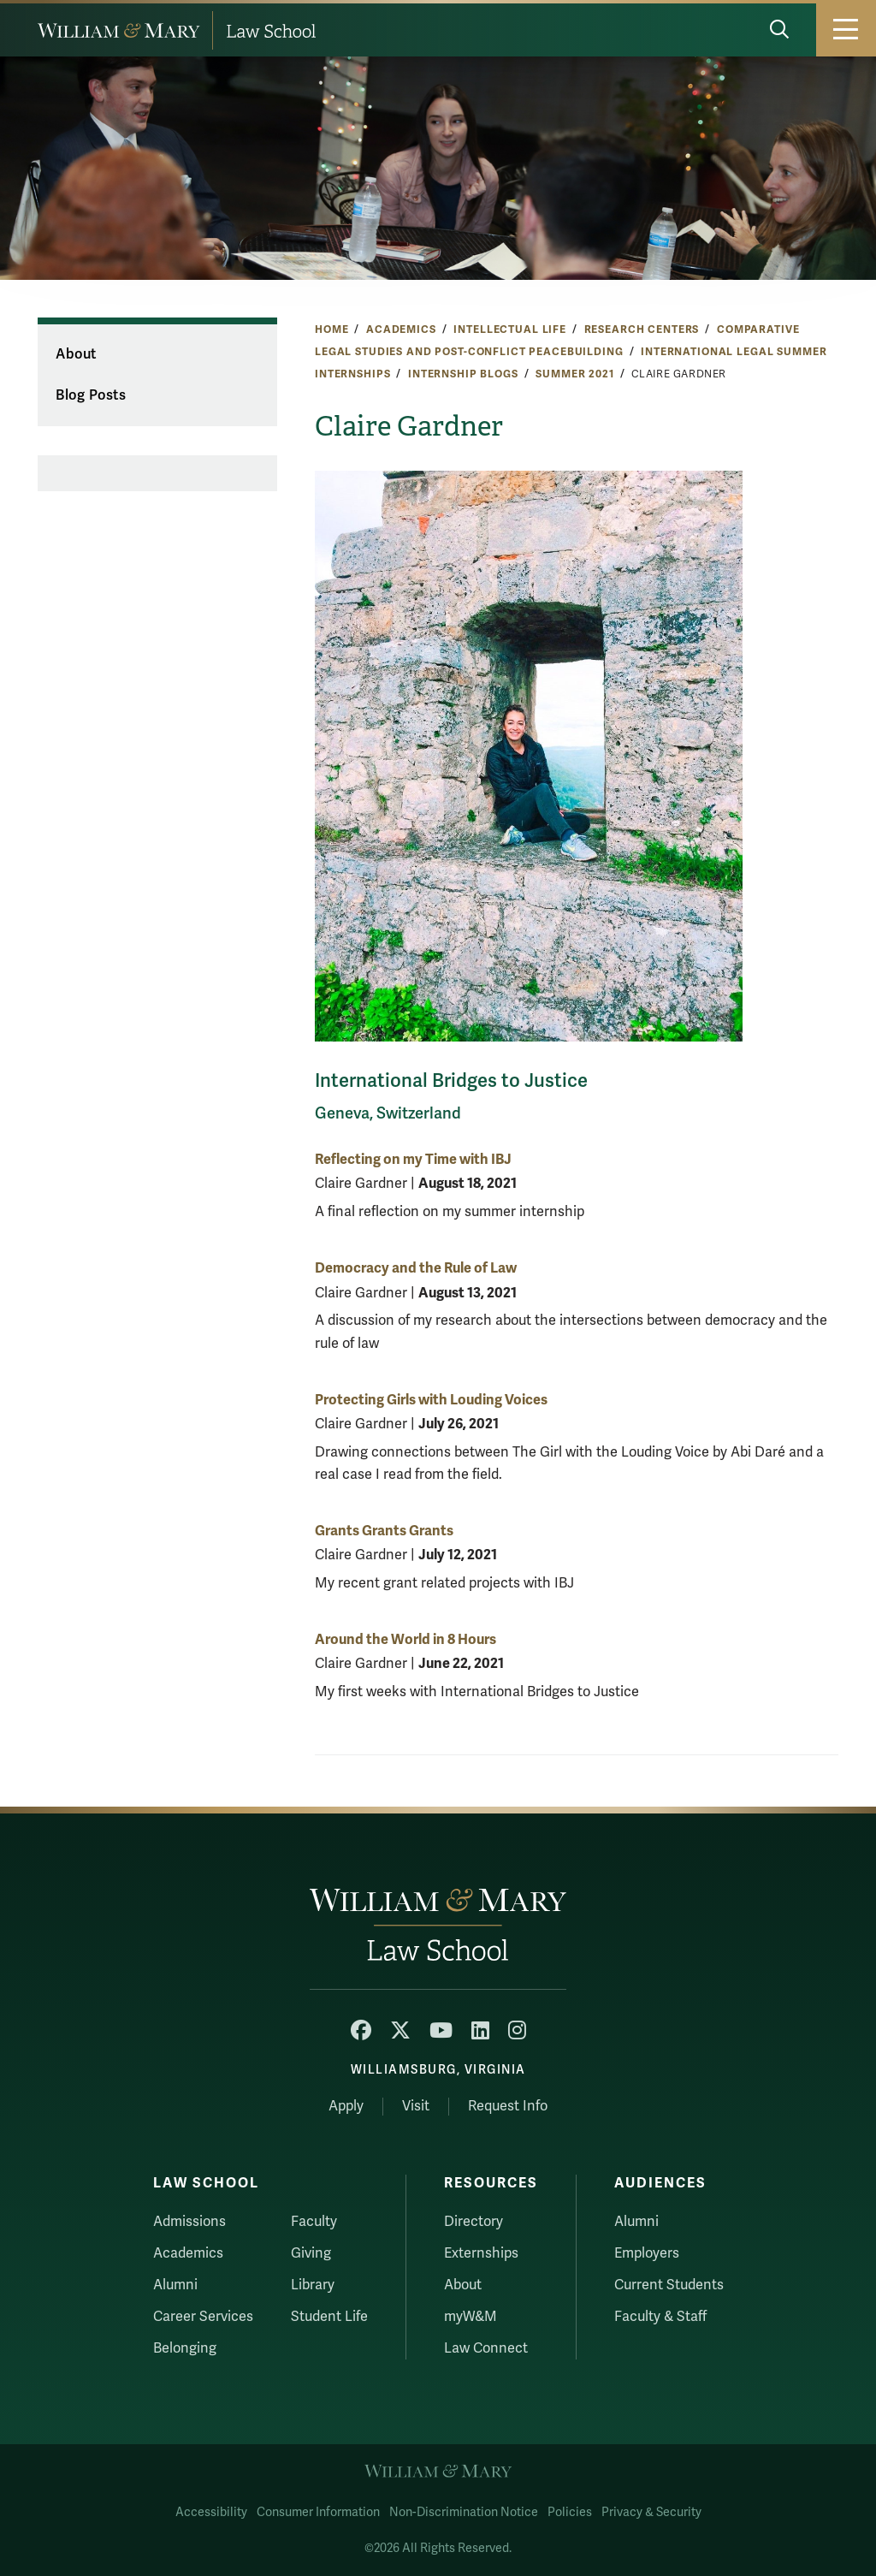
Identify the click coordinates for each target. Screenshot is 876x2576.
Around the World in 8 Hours (405, 1639)
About (76, 354)
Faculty (314, 2221)
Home (331, 329)
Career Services (203, 2316)
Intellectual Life (509, 329)
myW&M (470, 2316)
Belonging (184, 2348)
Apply (346, 2106)
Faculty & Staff (660, 2316)
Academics (401, 329)
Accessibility (211, 2512)
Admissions (189, 2221)
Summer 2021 (574, 374)
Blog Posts (91, 395)
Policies (570, 2512)
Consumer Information (318, 2512)
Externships (481, 2253)
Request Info (508, 2106)
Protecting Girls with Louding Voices (431, 1400)
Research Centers (642, 329)
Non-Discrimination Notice (463, 2512)
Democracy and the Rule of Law (416, 1268)
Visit (415, 2106)
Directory (473, 2221)
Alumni (175, 2285)
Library (312, 2285)
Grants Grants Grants (384, 1531)
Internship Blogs (463, 374)
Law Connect (486, 2348)
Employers (646, 2253)
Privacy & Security (651, 2512)
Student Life (329, 2316)
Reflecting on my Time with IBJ (413, 1159)
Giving (311, 2253)
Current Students (669, 2285)
